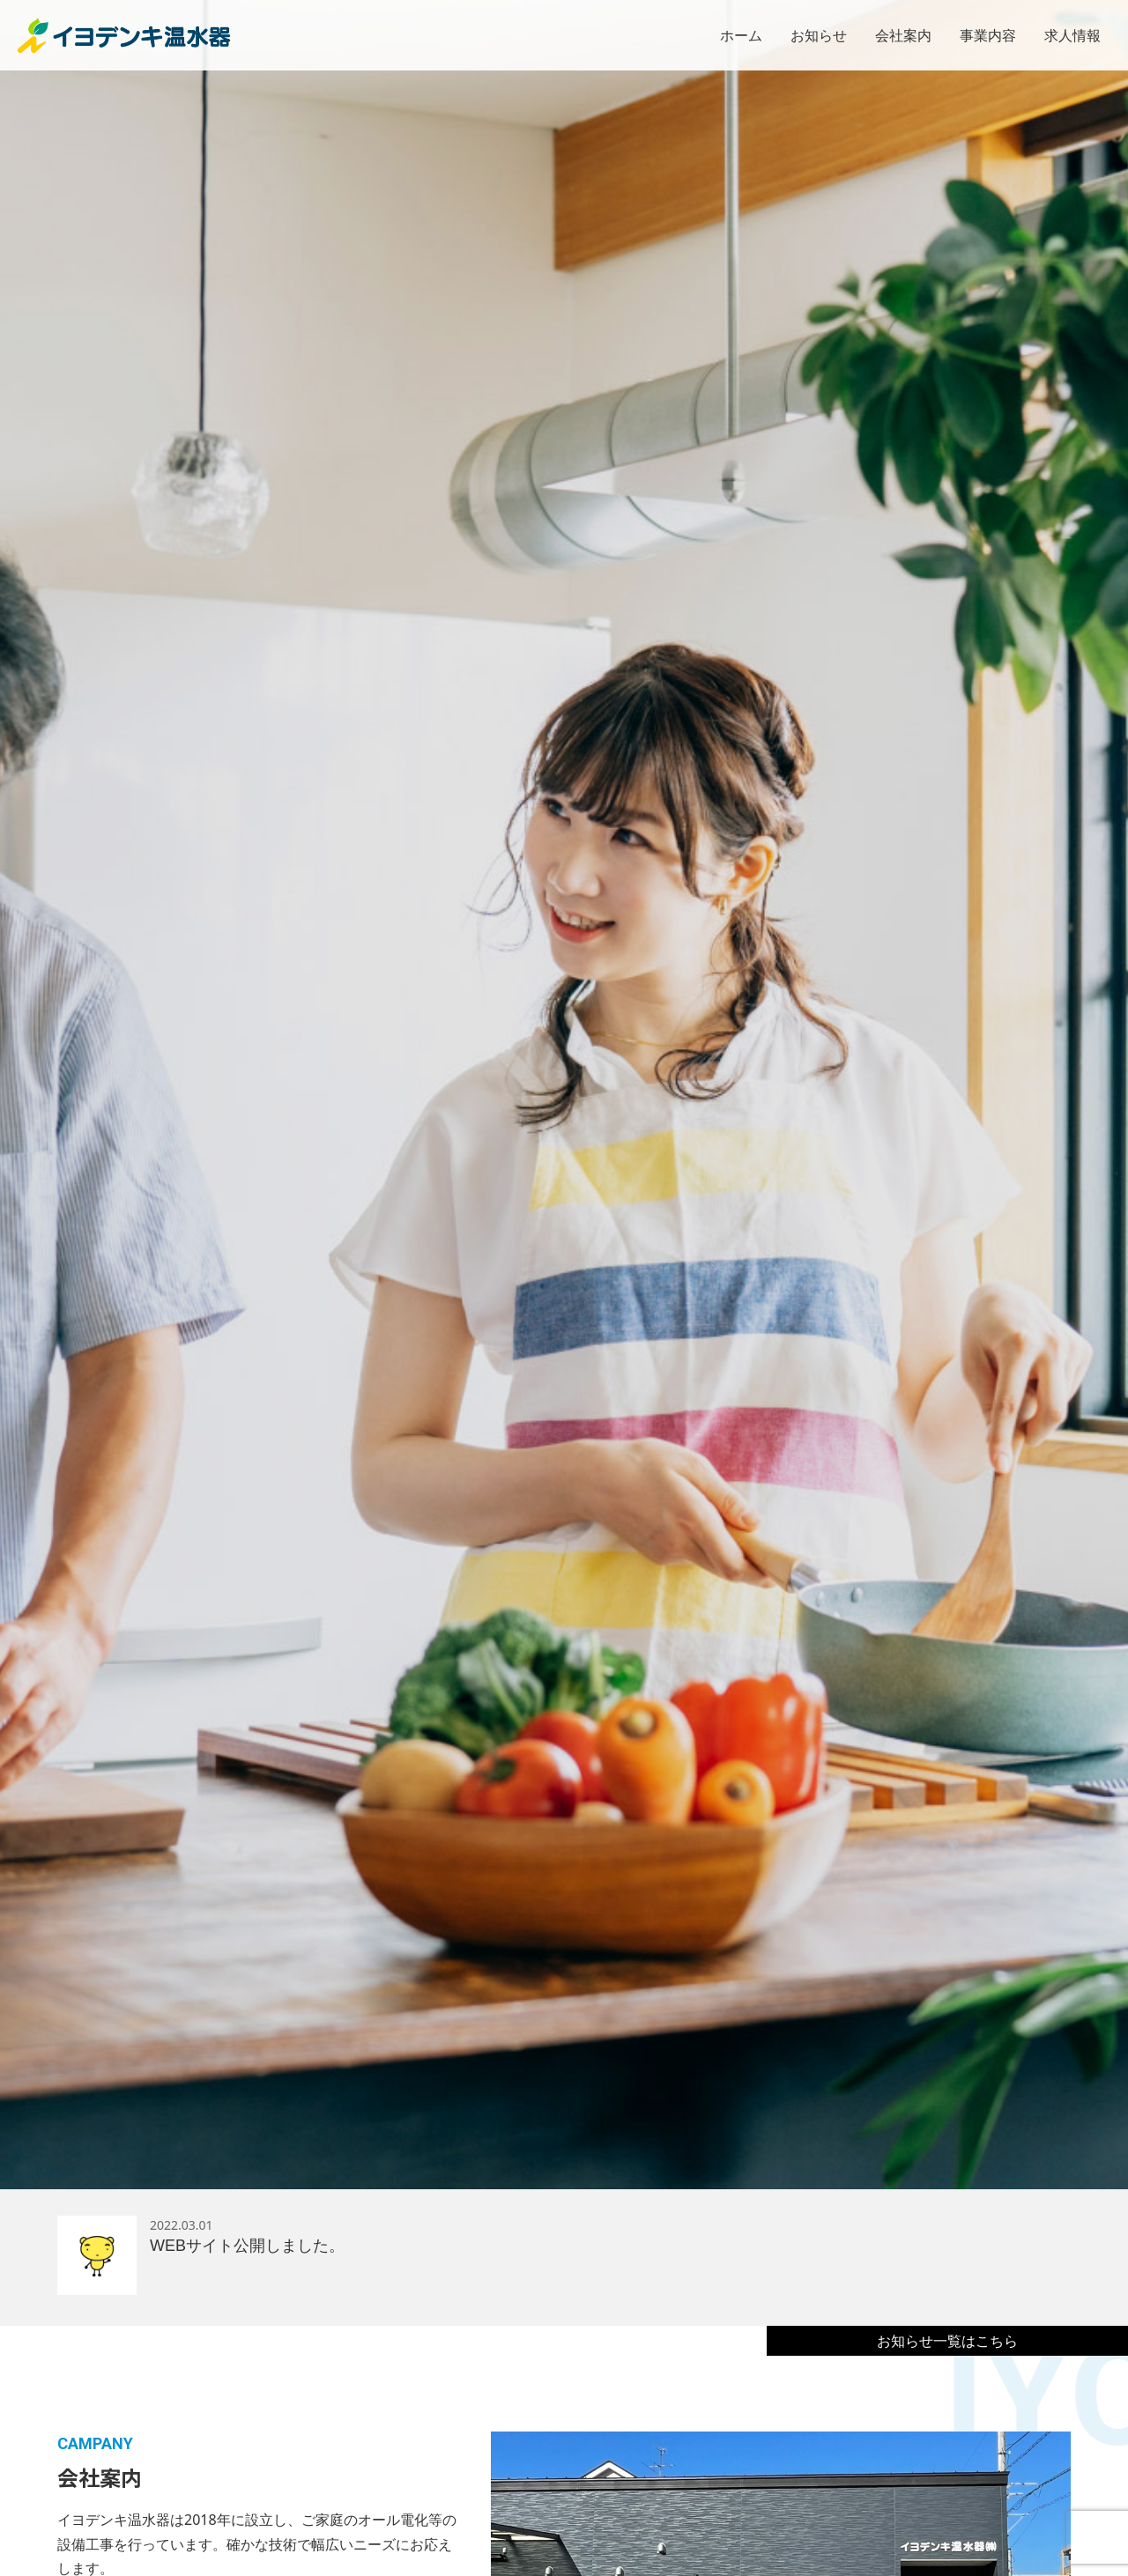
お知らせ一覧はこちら (947, 2340)
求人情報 (1072, 35)
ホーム (741, 35)
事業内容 (988, 35)
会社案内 (903, 35)
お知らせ (818, 35)
